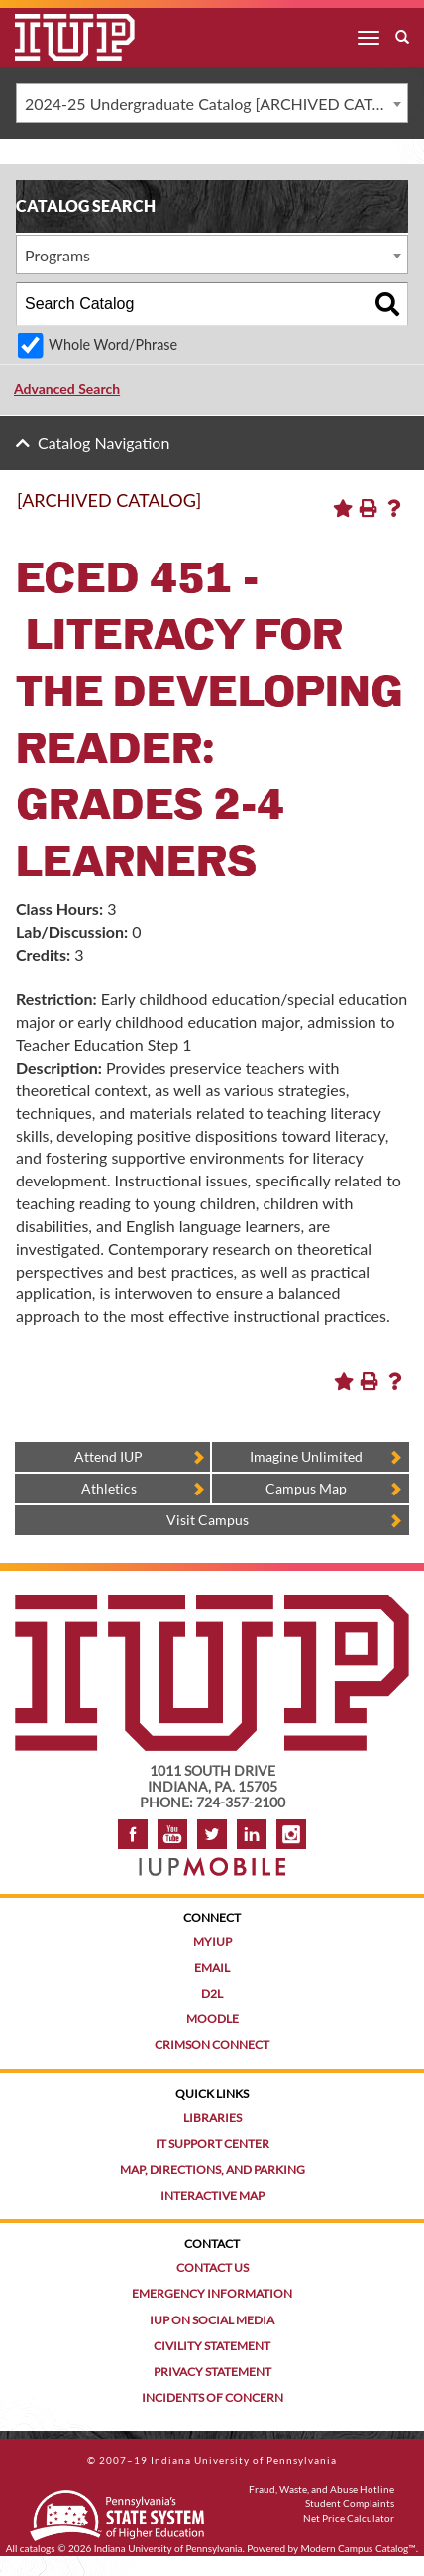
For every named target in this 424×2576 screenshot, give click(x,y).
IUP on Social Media (212, 2320)
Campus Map (306, 1488)
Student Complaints (349, 2503)
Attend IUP (108, 1456)
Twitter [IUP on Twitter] (212, 1834)
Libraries (212, 2118)
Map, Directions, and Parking (212, 2169)
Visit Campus (207, 1519)
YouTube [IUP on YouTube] (172, 1834)
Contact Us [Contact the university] (212, 2267)
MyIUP (212, 1941)
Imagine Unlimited (306, 1456)
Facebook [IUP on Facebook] (133, 1834)
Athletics (109, 1488)
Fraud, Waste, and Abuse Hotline (321, 2489)
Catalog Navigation (103, 442)
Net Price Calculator (348, 2518)
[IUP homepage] (212, 1604)
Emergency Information (212, 2293)
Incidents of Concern (212, 2397)
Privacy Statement (212, 2371)
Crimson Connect (212, 2044)
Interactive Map (212, 2195)
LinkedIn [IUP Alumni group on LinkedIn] (251, 1834)
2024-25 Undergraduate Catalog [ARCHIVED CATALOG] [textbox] (216, 103)
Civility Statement (212, 2345)
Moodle (212, 2018)
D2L (212, 1993)
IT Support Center (212, 2143)
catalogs (37, 2548)
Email (212, 1967)
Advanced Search (67, 388)
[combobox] (212, 103)
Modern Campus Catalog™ (358, 2548)
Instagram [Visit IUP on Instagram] (291, 1834)
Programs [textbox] (57, 255)
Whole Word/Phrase (113, 344)
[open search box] (402, 38)
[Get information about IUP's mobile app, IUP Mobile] (212, 1860)
